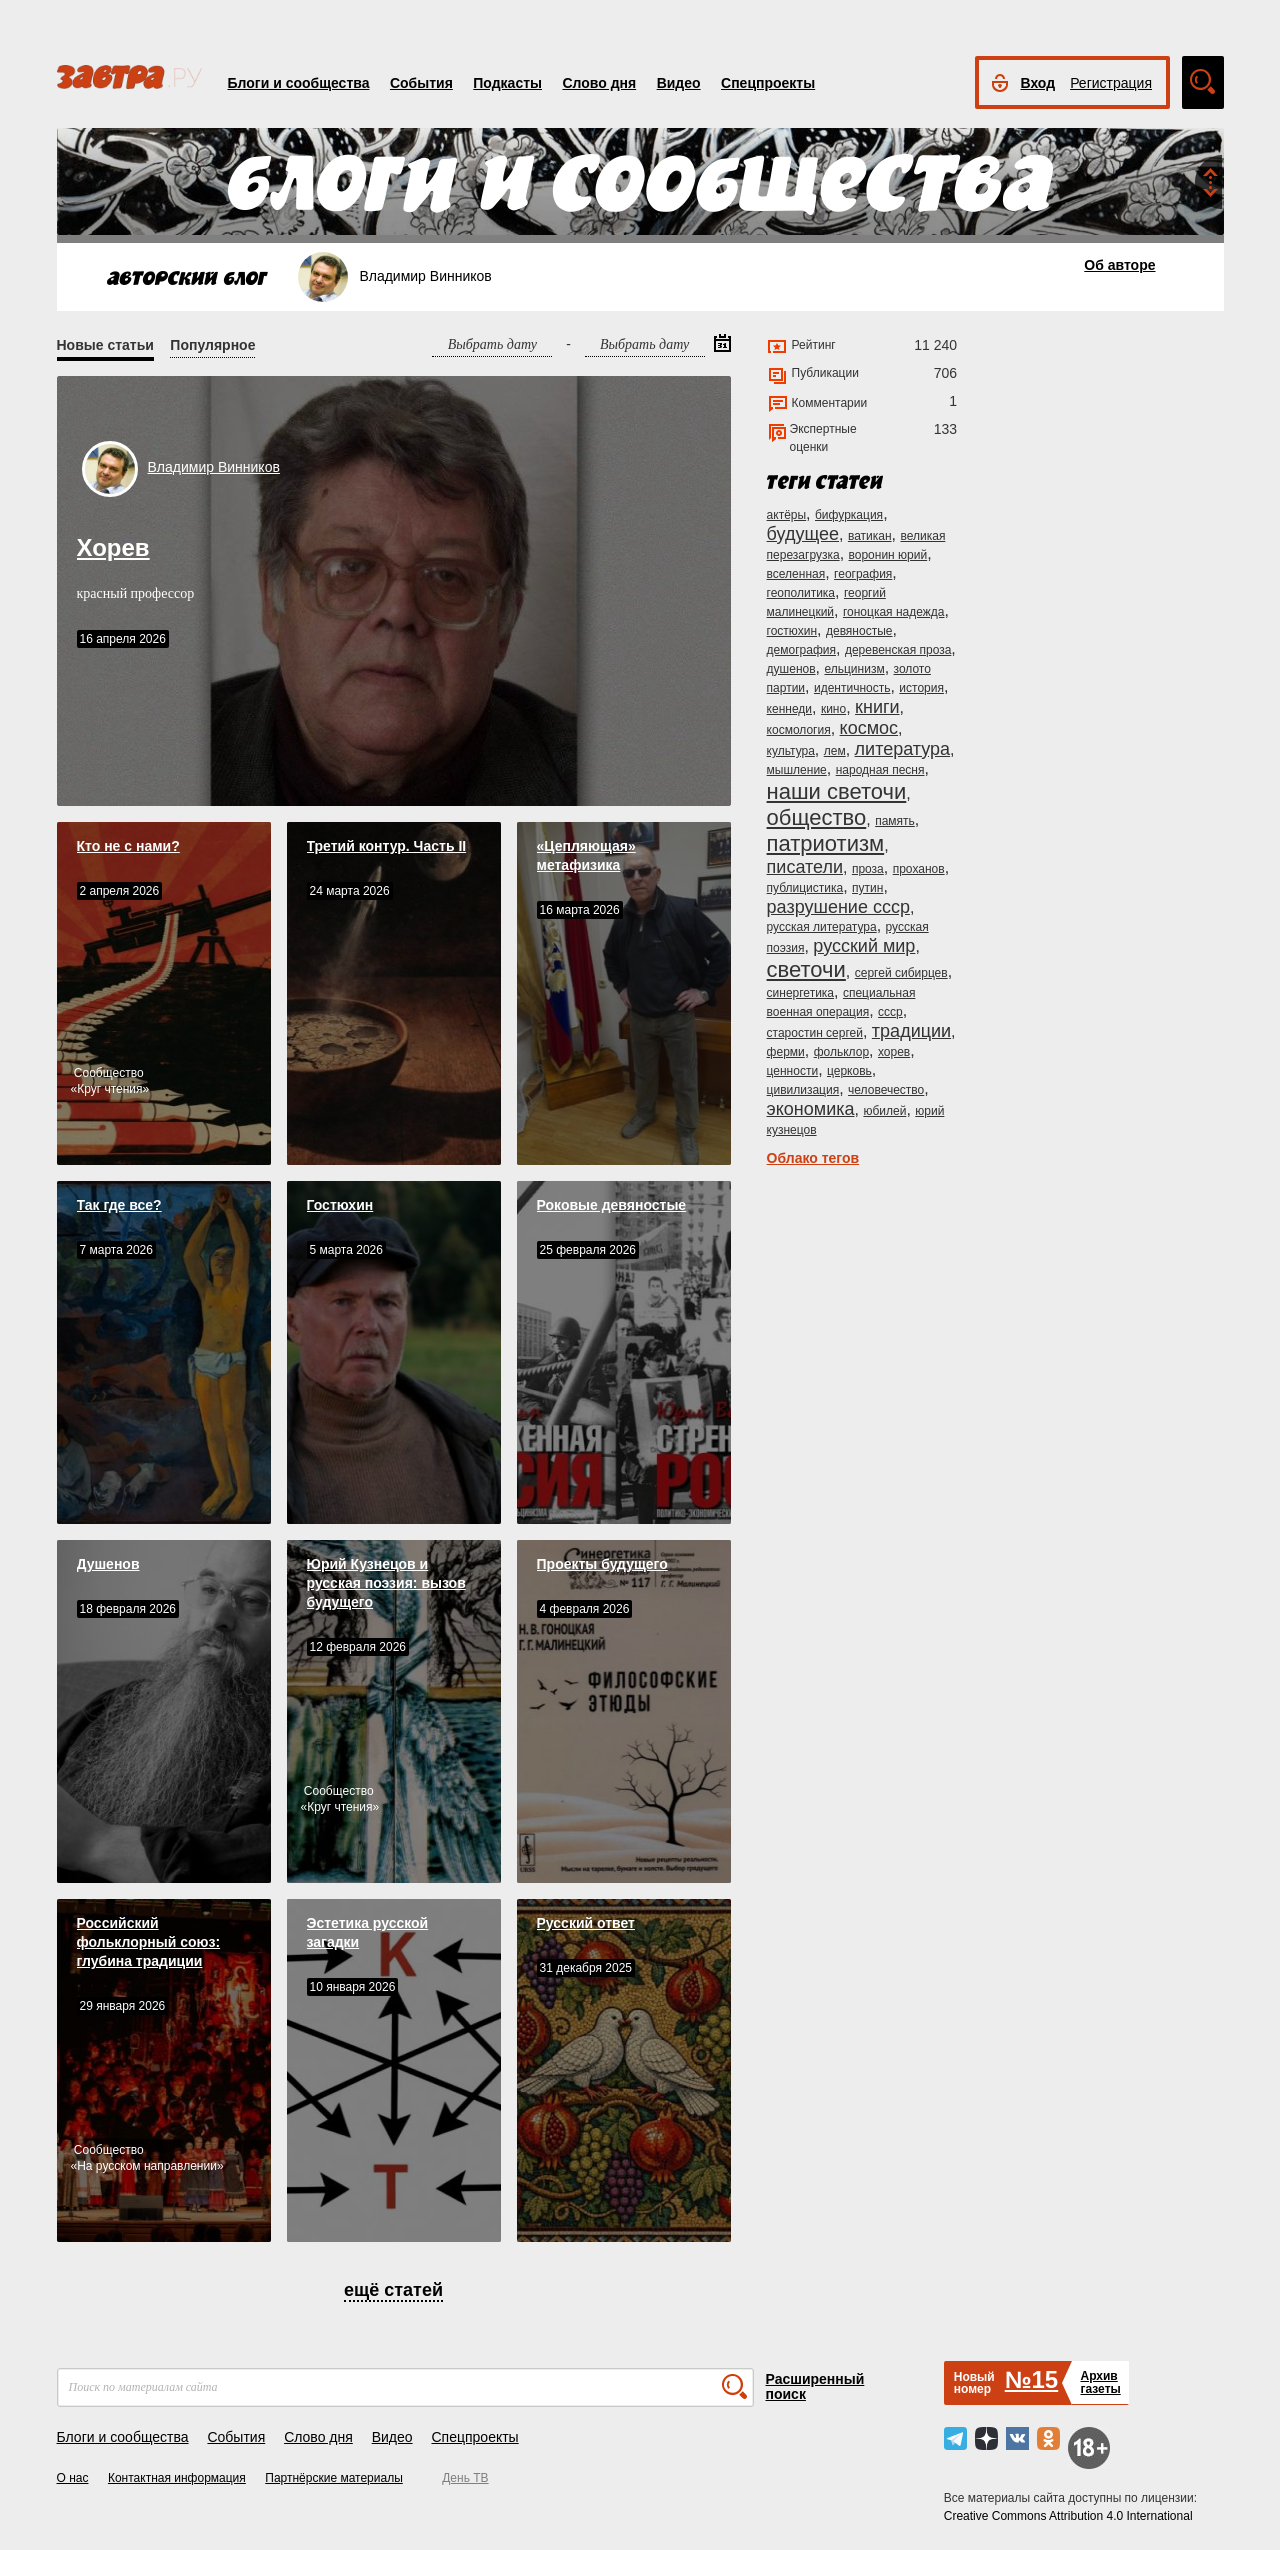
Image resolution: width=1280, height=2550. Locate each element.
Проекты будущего (602, 1564)
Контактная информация (177, 2478)
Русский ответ (586, 1923)
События (421, 83)
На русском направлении (147, 2166)
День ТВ (465, 2478)
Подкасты (507, 83)
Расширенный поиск (815, 2386)
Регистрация (1111, 83)
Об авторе (1119, 265)
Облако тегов (813, 1158)
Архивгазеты (1100, 2382)
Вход (1038, 83)
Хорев (113, 547)
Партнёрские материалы (334, 2478)
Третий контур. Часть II (387, 846)
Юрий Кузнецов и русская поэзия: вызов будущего (386, 1583)
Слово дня (599, 83)
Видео (679, 83)
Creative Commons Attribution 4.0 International (1068, 2516)
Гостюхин (340, 1205)
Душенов (108, 1564)
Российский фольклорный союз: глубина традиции (149, 1942)
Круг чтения (109, 1089)
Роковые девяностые (612, 1205)
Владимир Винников (214, 467)
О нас (73, 2478)
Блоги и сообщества (299, 83)
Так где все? (119, 1205)
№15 (1031, 2379)
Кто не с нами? (128, 846)
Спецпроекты (768, 83)
